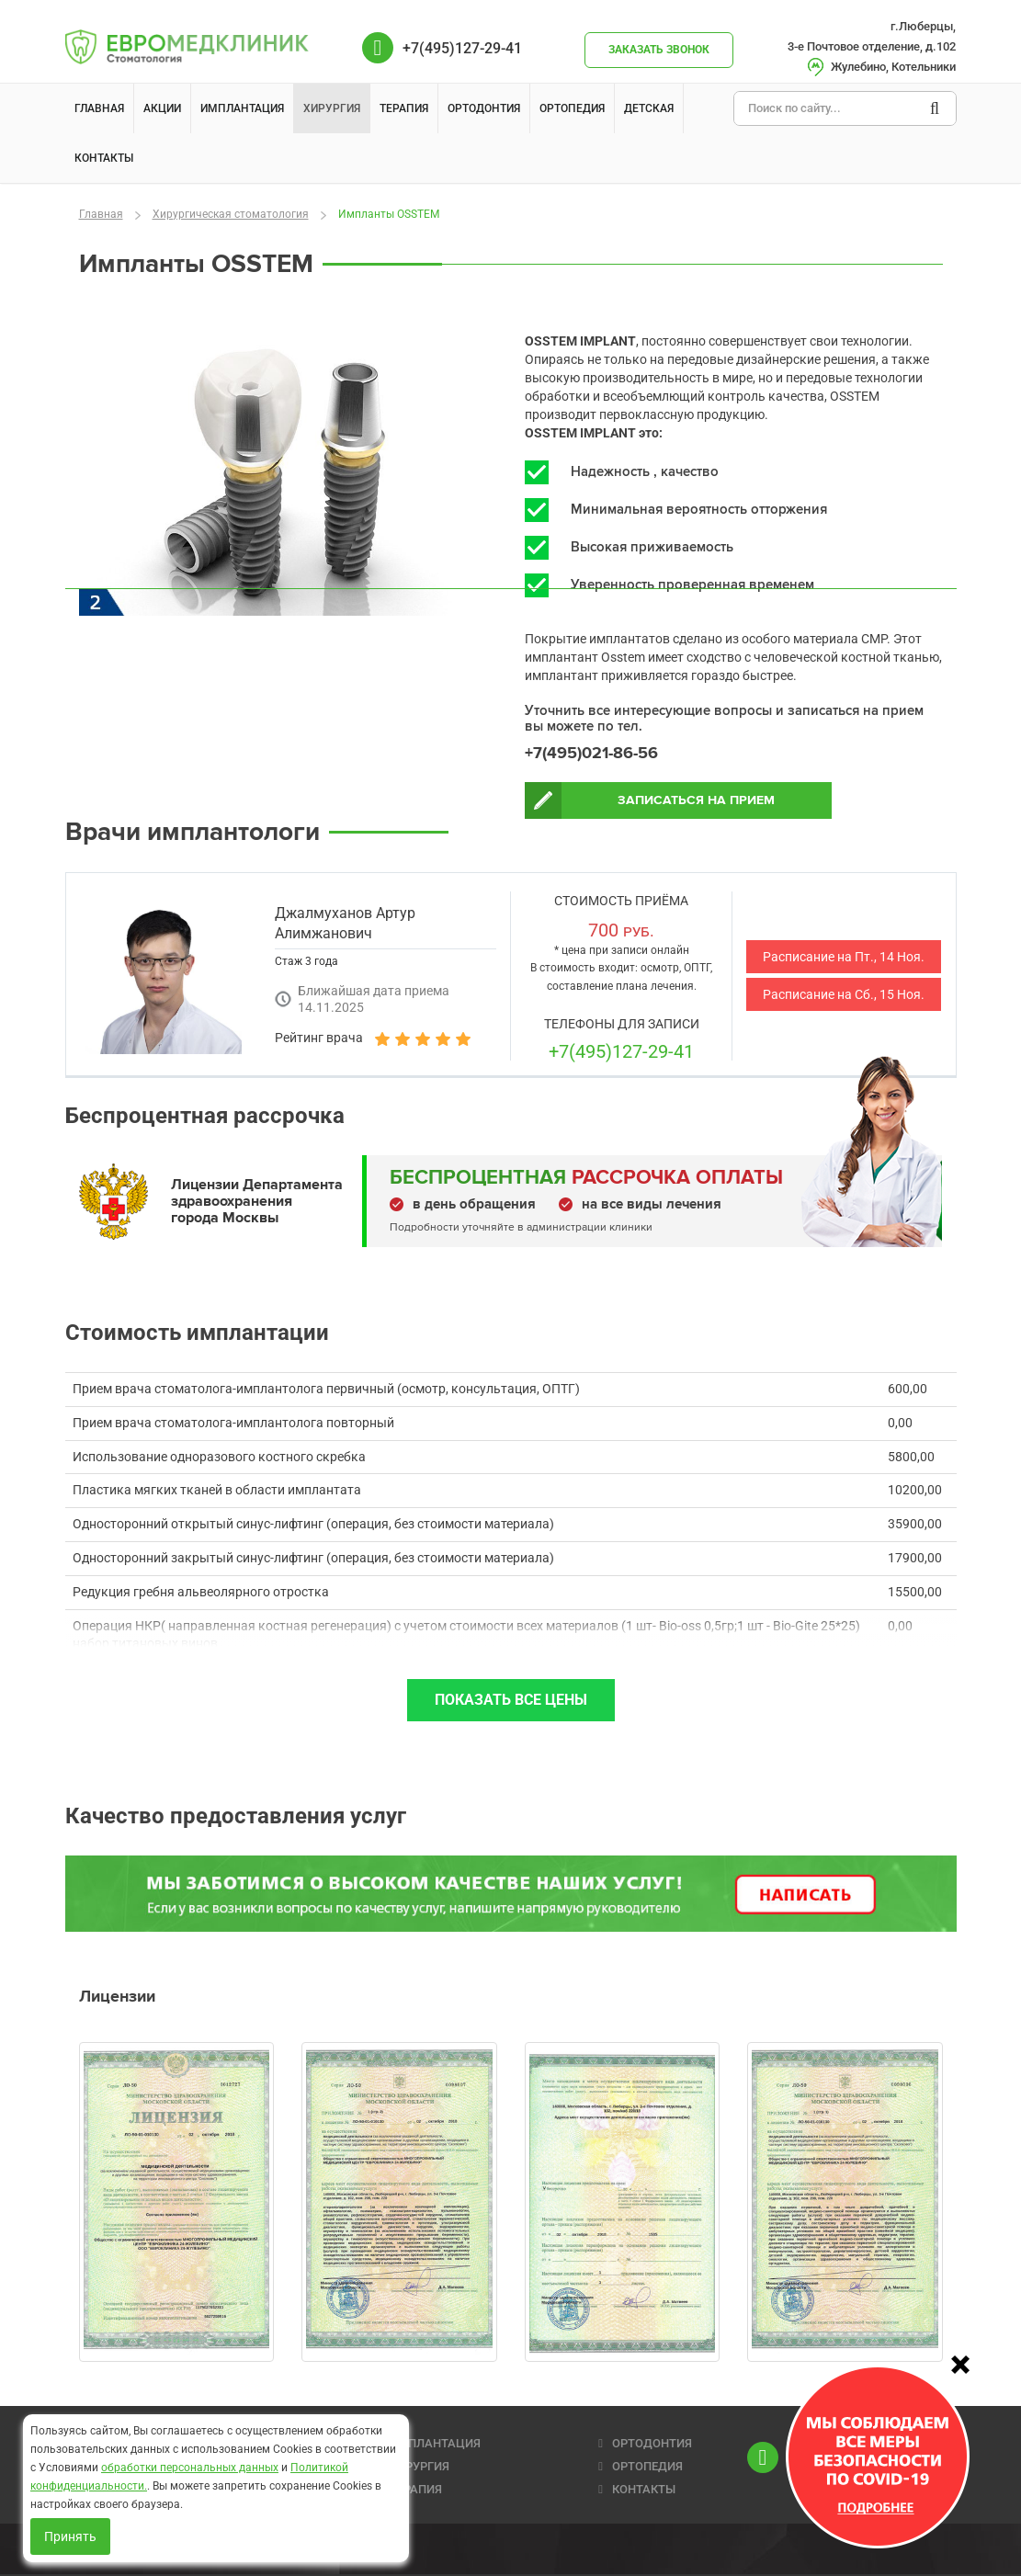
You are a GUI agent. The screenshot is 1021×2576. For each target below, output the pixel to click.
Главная (99, 108)
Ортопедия (572, 108)
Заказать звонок (658, 49)
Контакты (103, 158)
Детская (649, 108)
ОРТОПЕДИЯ (647, 2466)
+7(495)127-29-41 (621, 1056)
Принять (70, 2536)
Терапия (404, 108)
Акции (162, 108)
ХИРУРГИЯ (419, 2466)
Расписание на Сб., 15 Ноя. (844, 999)
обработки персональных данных (189, 2467)
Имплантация (242, 108)
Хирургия (331, 108)
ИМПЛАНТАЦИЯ (435, 2443)
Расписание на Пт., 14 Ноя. (844, 961)
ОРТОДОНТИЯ (652, 2443)
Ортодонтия (484, 108)
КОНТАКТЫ (643, 2489)
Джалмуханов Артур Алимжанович (345, 928)
